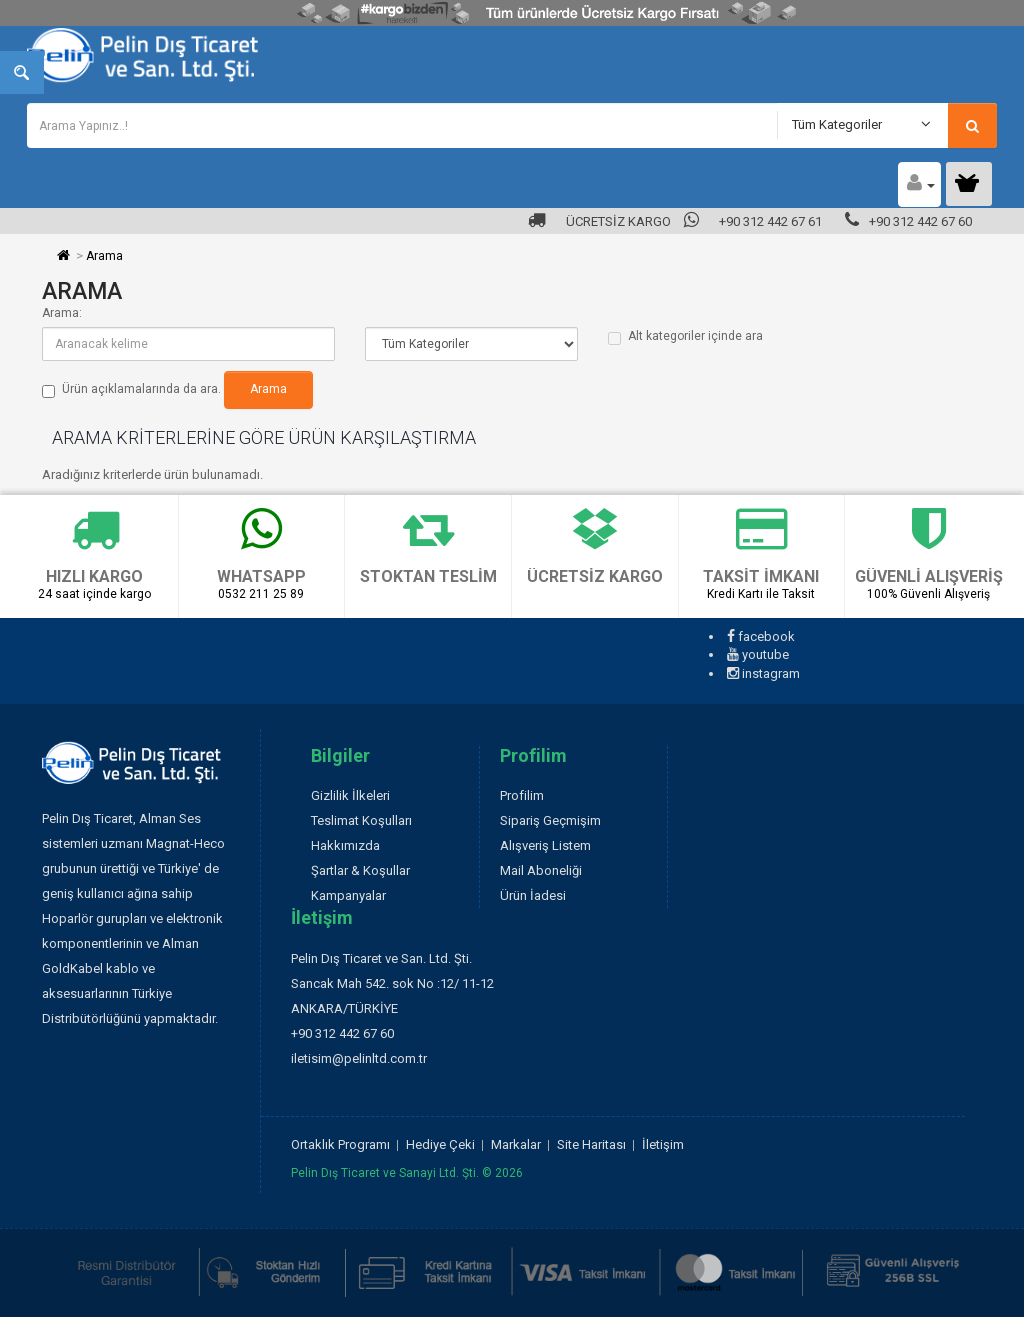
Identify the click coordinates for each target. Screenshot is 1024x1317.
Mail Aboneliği (541, 870)
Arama (104, 256)
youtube (758, 654)
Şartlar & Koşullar (360, 870)
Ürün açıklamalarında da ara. (131, 390)
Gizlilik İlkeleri (350, 795)
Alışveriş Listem (545, 845)
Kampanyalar (348, 895)
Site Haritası (591, 1144)
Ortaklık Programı (340, 1144)
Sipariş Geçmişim (550, 820)
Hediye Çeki (440, 1144)
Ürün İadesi (533, 895)
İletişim (663, 1144)
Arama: (62, 313)
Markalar (516, 1144)
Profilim (522, 795)
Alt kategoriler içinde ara (685, 337)
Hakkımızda (345, 845)
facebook (761, 636)
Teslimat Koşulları (361, 820)
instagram (763, 673)
